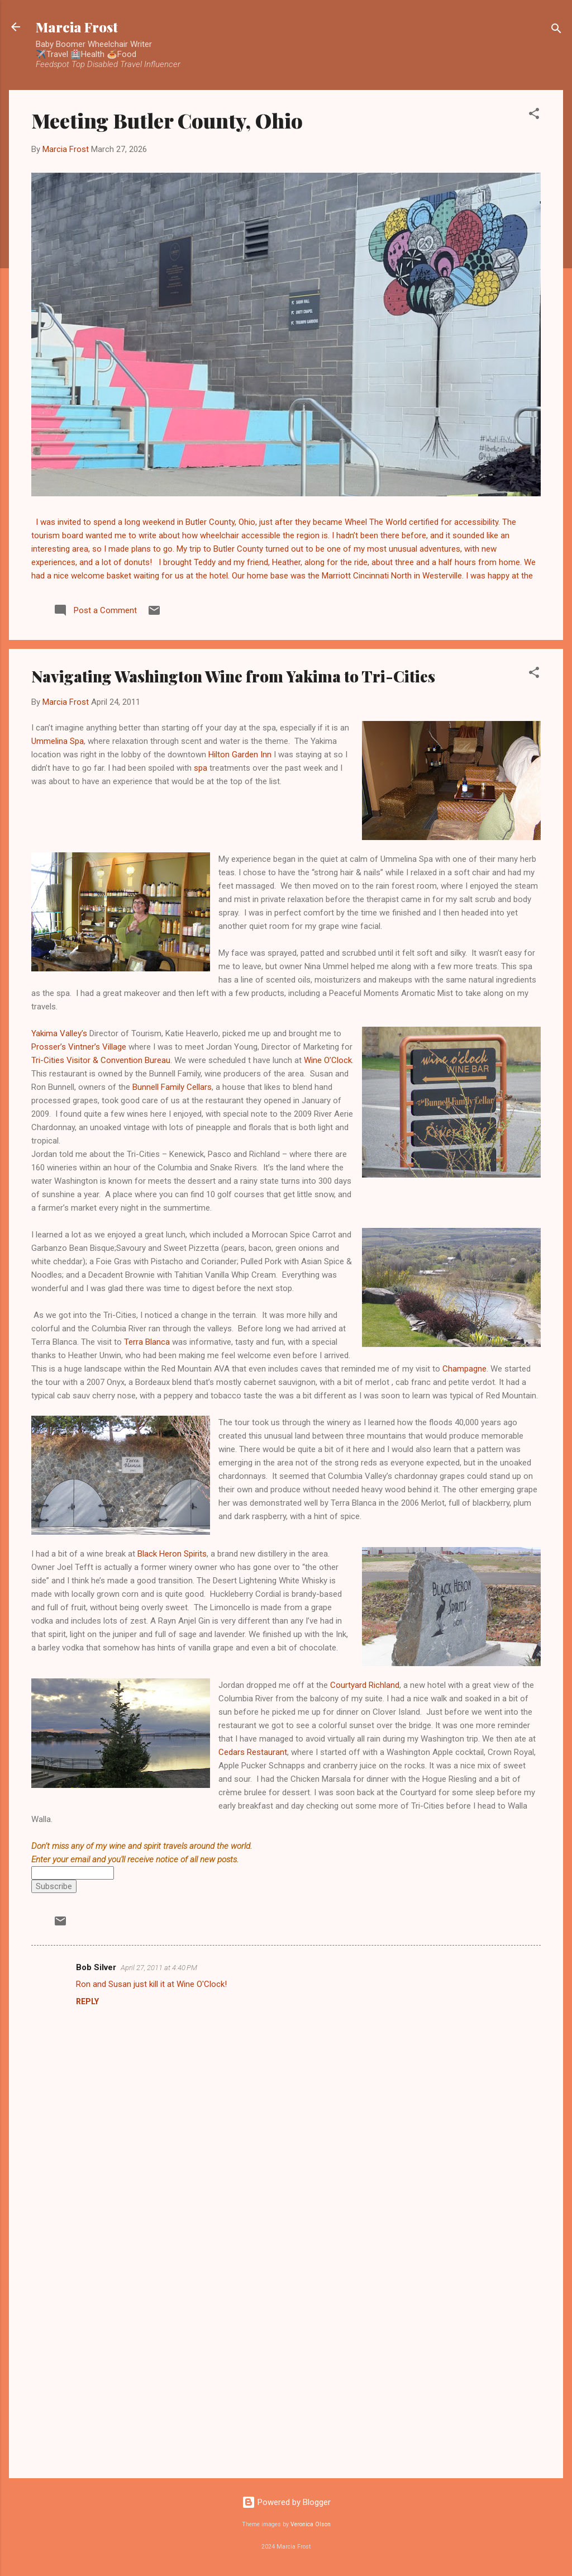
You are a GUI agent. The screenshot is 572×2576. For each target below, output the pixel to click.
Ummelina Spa (57, 741)
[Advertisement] (286, 2374)
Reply (87, 2001)
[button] (534, 115)
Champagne (464, 1369)
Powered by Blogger (286, 2502)
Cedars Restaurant (252, 1752)
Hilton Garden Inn (239, 754)
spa (200, 768)
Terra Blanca (147, 1342)
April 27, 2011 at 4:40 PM (159, 1967)
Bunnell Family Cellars (172, 1087)
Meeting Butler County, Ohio (167, 120)
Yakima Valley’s (59, 1033)
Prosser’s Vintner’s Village (78, 1047)
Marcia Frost (77, 27)
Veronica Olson (310, 2524)
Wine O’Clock (328, 1060)
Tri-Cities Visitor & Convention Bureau (100, 1060)
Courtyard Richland (364, 1685)
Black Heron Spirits (172, 1554)
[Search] (556, 30)
